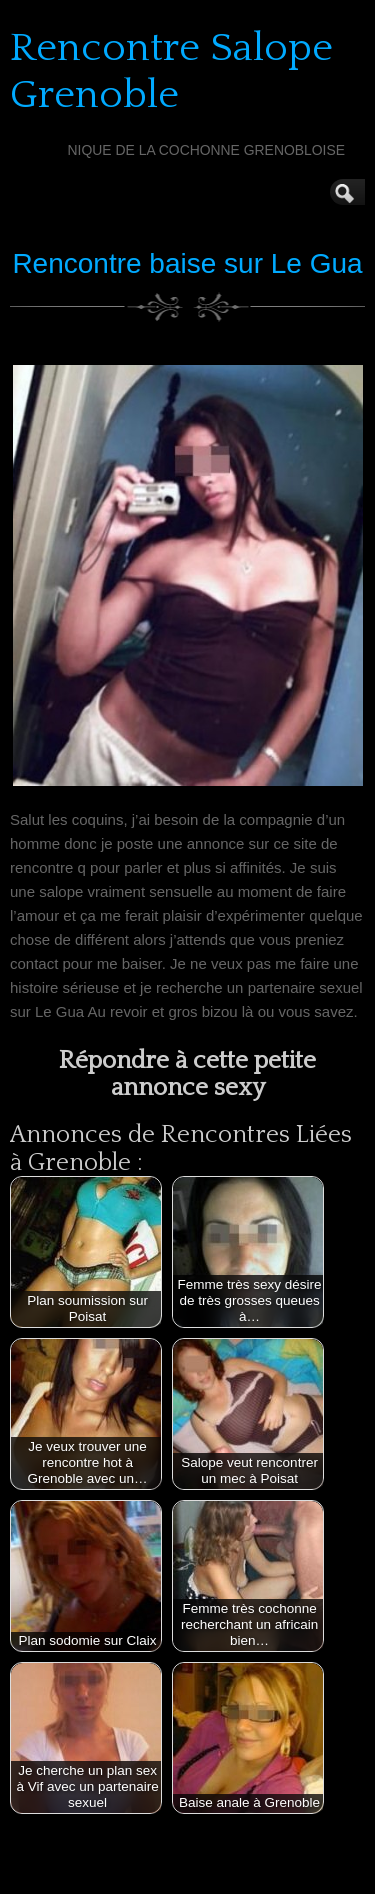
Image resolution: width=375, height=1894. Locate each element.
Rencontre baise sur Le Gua (187, 263)
